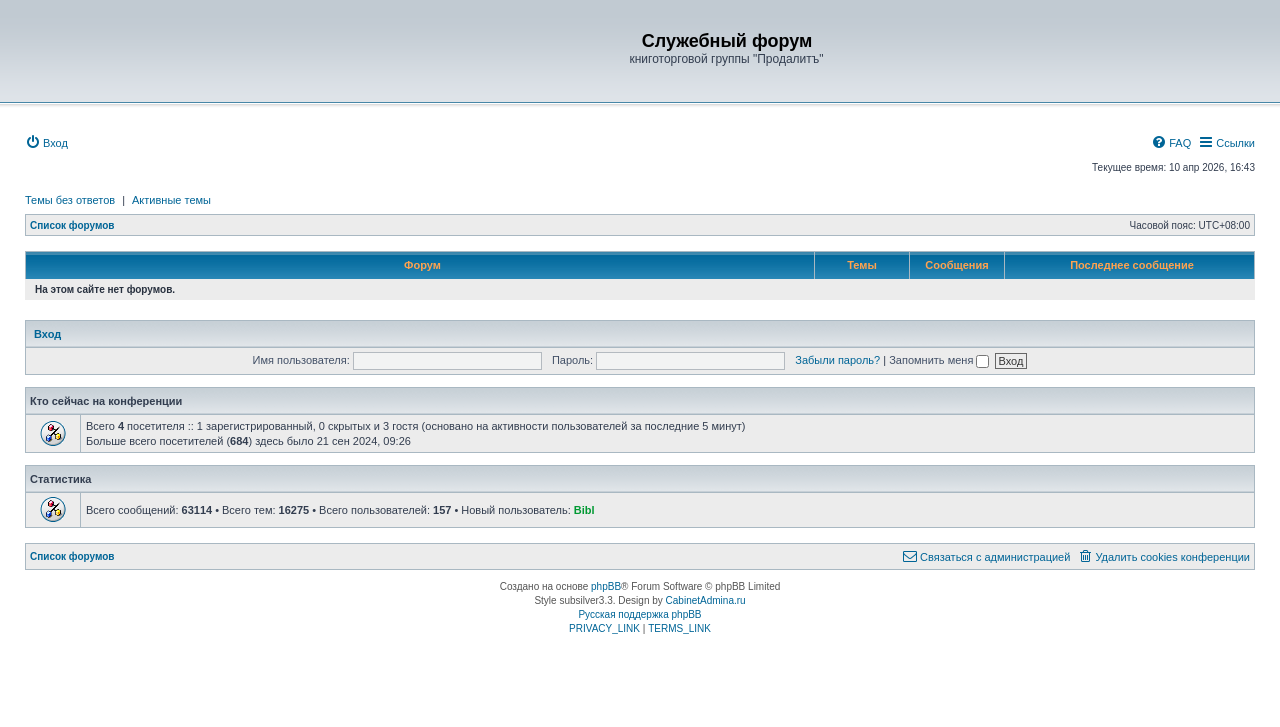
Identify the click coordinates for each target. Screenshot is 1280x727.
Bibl (584, 510)
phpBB (606, 586)
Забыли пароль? (837, 360)
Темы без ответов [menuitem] (70, 200)
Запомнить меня (939, 360)
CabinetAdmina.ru (706, 600)
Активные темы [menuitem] (171, 200)
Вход (47, 334)
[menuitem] (46, 143)
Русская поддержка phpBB (639, 614)
